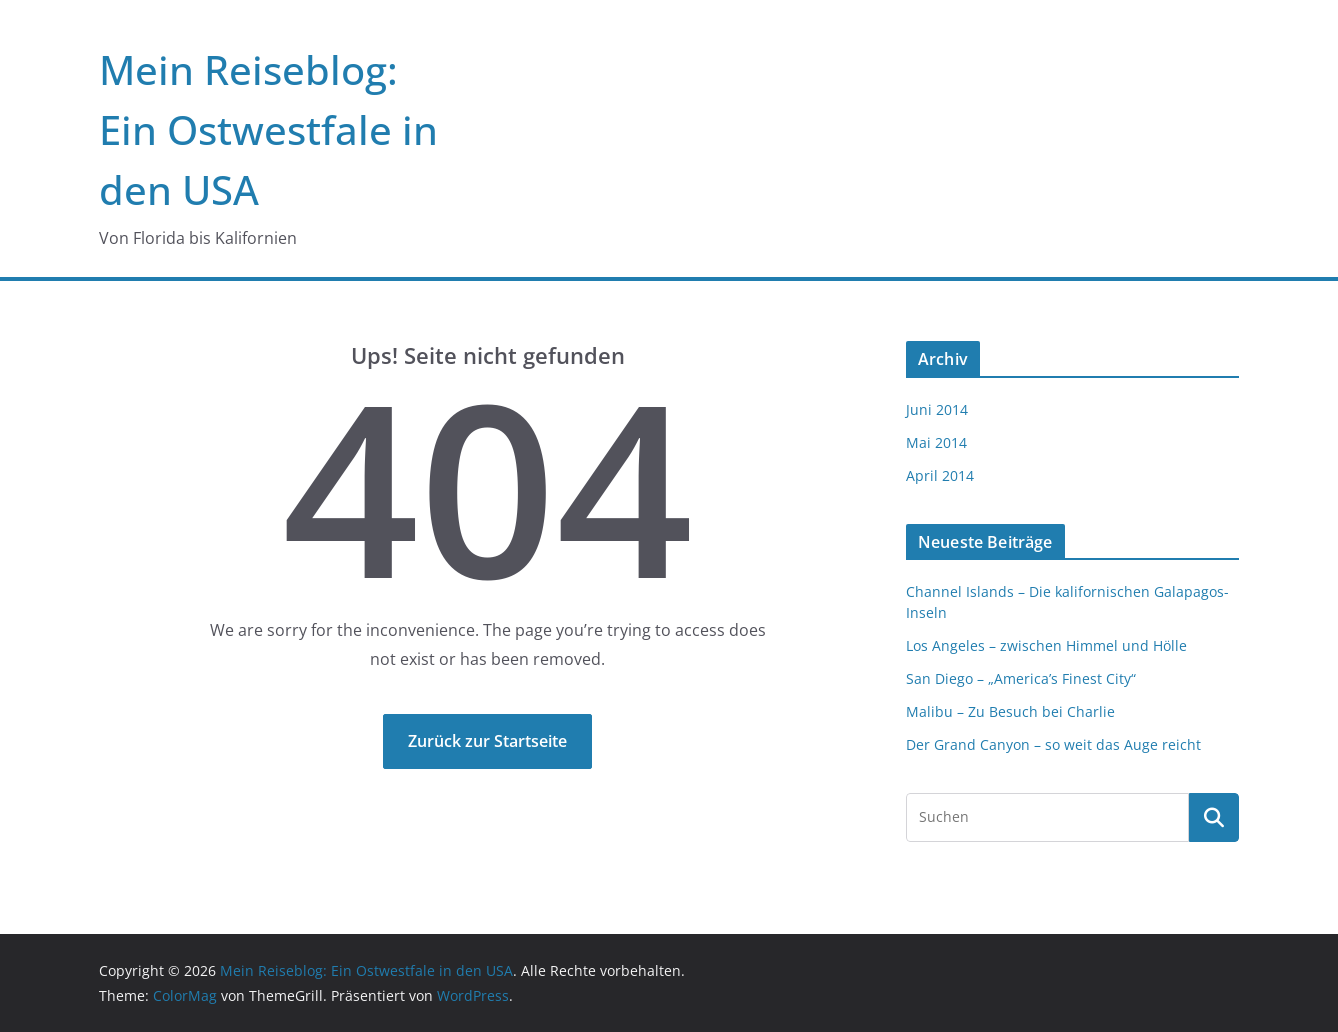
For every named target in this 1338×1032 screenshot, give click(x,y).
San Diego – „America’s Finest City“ (1021, 678)
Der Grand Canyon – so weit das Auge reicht (1053, 744)
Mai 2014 (936, 442)
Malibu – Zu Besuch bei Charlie (1010, 711)
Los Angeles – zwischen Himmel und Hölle (1046, 645)
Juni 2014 (937, 409)
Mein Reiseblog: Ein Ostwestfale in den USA (268, 129)
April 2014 (940, 475)
